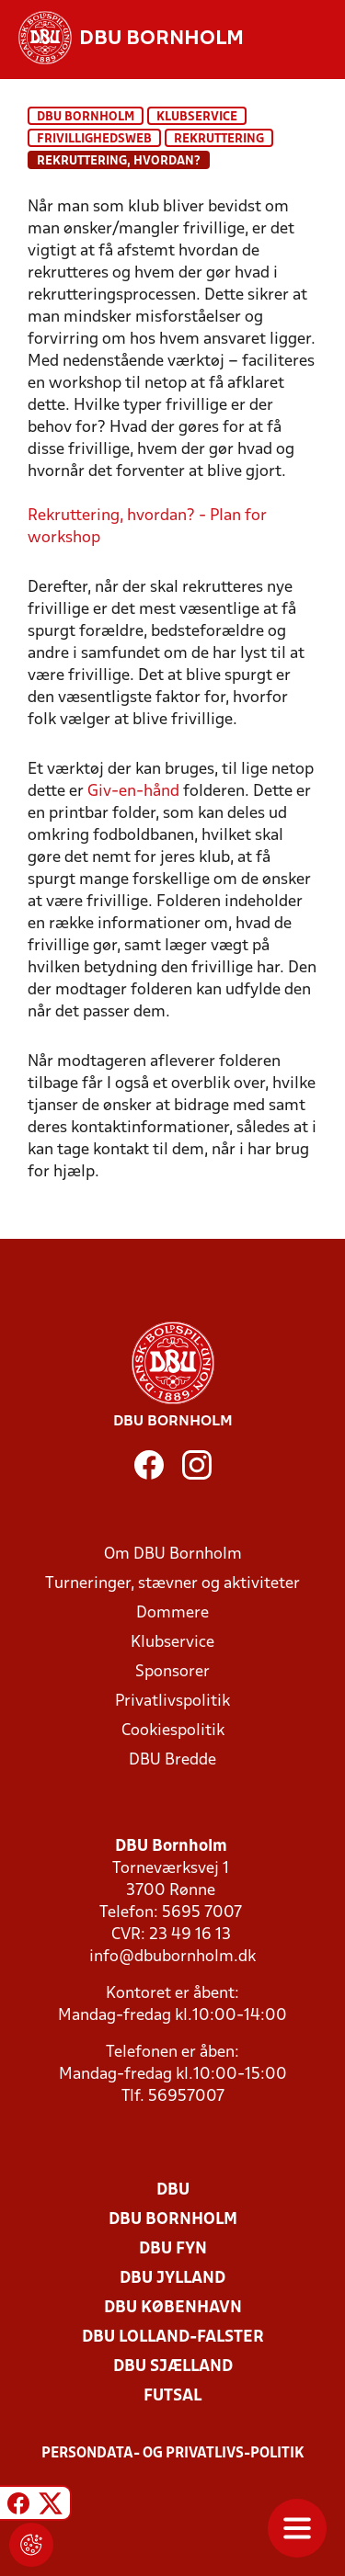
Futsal (172, 2396)
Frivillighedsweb (94, 139)
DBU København (173, 2308)
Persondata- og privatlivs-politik (173, 2453)
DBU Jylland (172, 2279)
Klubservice (172, 1643)
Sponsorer (172, 1672)
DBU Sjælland (173, 2367)
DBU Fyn (173, 2249)
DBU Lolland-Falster (173, 2337)
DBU (173, 2190)
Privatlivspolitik (172, 1701)
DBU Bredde (172, 1760)
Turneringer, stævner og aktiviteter (172, 1584)
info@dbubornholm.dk (172, 1957)
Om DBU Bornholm (173, 1554)
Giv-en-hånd (133, 792)
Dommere (172, 1613)
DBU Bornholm (85, 117)
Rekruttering (219, 139)
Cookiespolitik (172, 1731)
